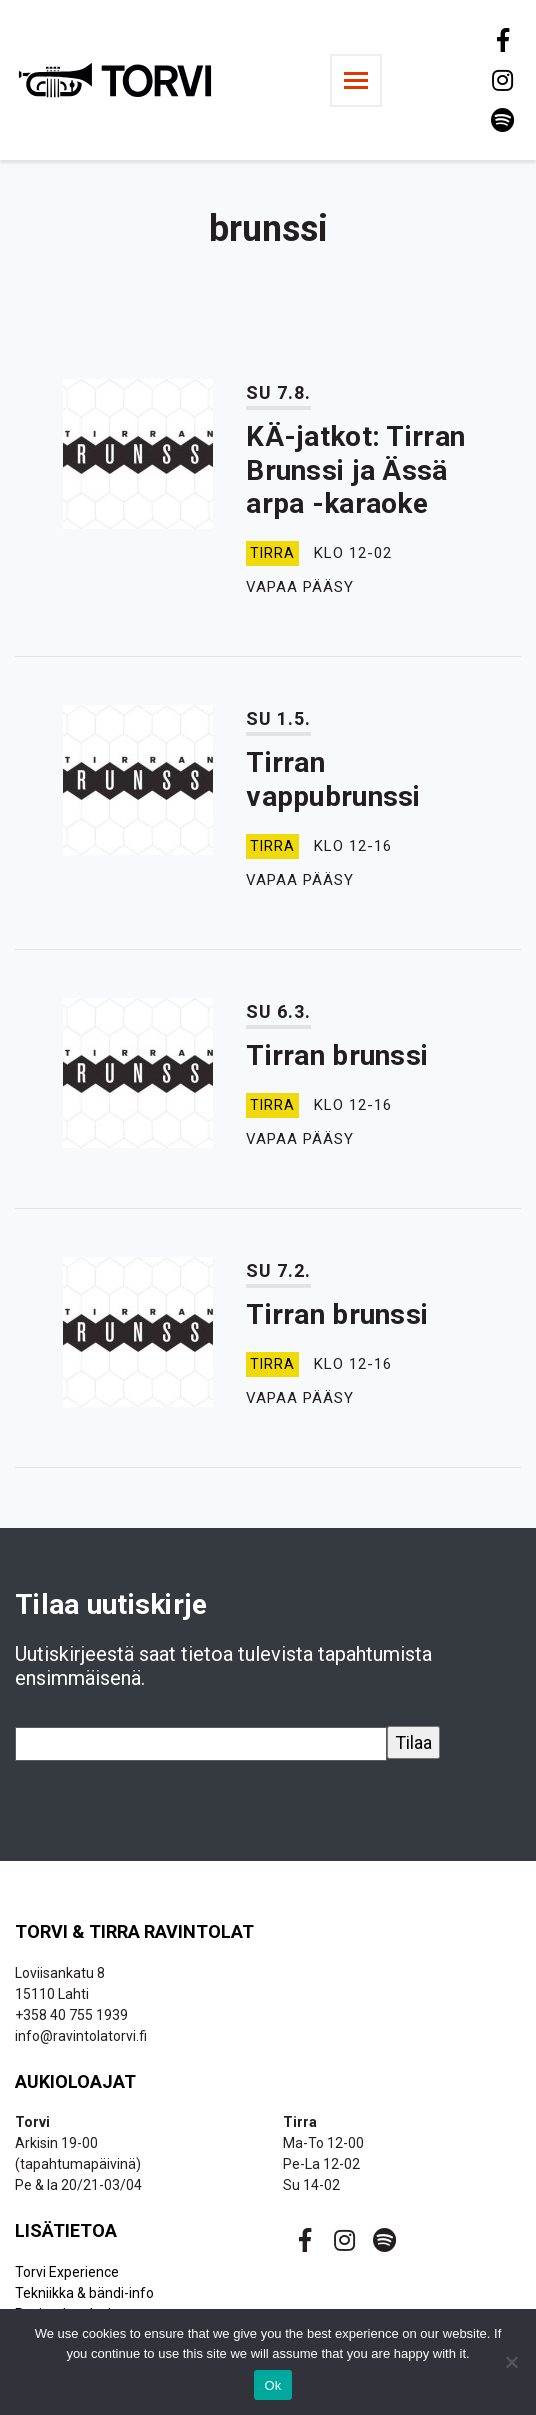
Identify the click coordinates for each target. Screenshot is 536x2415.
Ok (272, 2385)
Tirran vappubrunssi (333, 779)
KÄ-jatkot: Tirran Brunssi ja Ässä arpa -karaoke (355, 470)
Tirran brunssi (337, 1055)
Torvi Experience (67, 2272)
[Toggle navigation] (356, 80)
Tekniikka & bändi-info (84, 2293)
